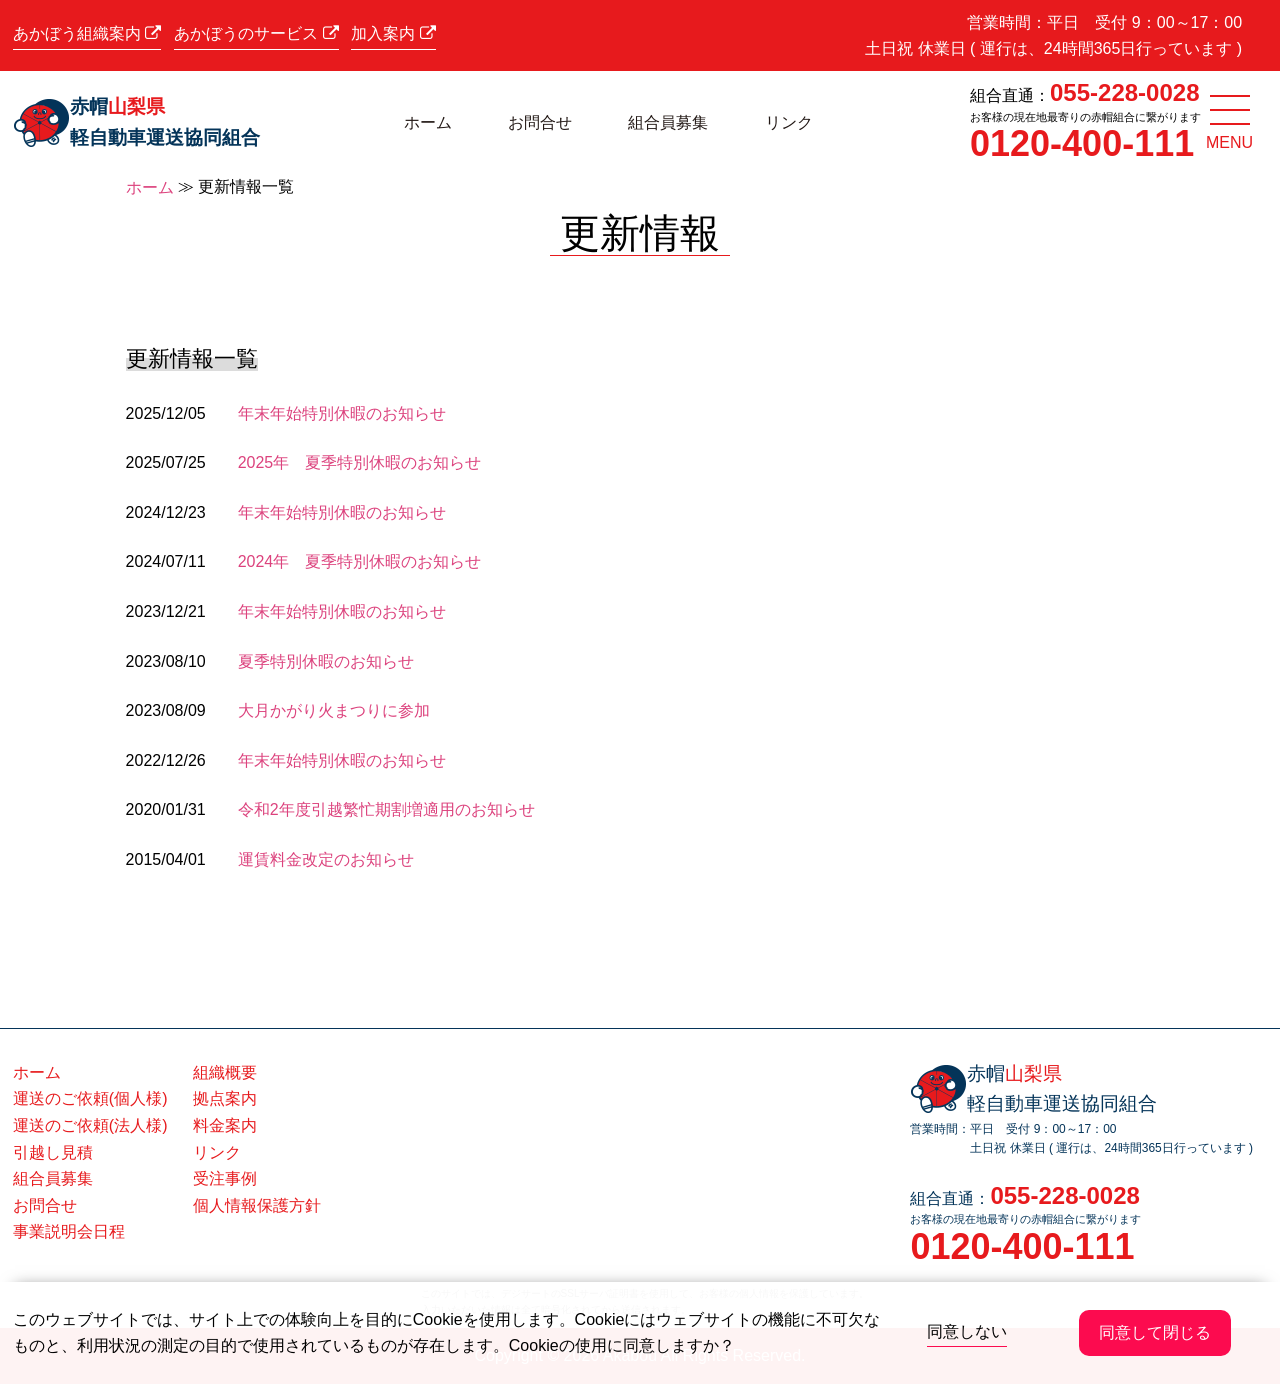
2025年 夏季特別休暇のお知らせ (360, 462)
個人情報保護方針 (257, 1205)
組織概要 (225, 1072)
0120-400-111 (1082, 143)
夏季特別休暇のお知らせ (326, 661)
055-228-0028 (1124, 92)
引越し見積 (53, 1152)
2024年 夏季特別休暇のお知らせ (360, 561)
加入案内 (393, 33)
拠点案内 (225, 1098)
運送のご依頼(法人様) (90, 1125)
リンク (789, 122)
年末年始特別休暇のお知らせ (342, 413)
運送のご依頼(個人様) (90, 1098)
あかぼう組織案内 (87, 33)
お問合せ (540, 122)
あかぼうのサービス (256, 33)
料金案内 (225, 1125)
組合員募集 (668, 122)
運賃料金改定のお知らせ (326, 859)
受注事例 (225, 1178)
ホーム (428, 122)
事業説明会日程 (69, 1231)
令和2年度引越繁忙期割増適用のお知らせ (386, 809)
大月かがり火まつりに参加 (334, 710)
